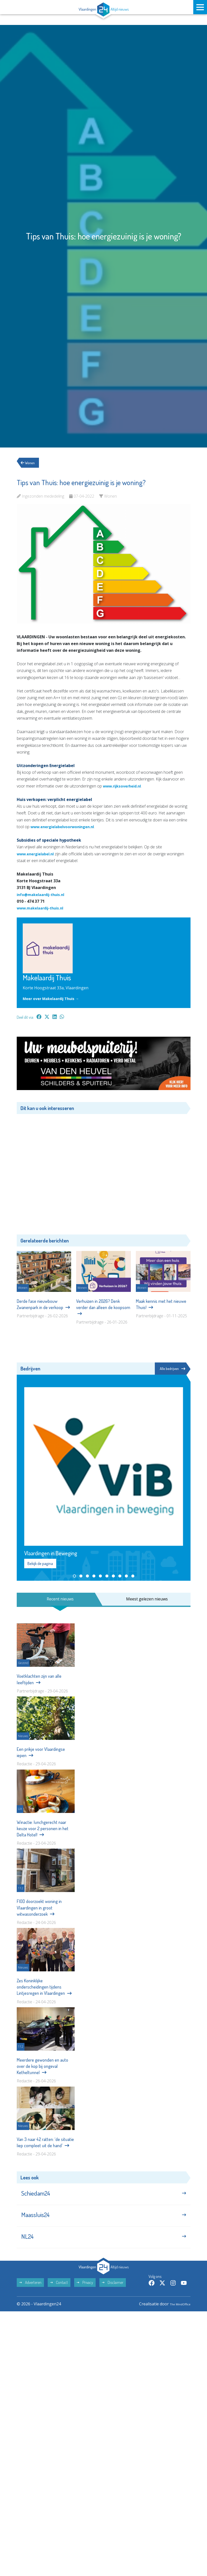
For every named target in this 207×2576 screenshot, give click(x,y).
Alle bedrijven (171, 1368)
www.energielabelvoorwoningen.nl (65, 826)
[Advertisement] (104, 1171)
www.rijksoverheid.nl (124, 786)
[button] (74, 1576)
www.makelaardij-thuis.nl (43, 908)
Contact (59, 2292)
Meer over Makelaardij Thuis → (54, 998)
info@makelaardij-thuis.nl (43, 894)
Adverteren (30, 2292)
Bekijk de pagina (40, 1564)
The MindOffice (176, 2314)
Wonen (30, 462)
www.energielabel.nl (38, 854)
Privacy (85, 2292)
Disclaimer (112, 2292)
